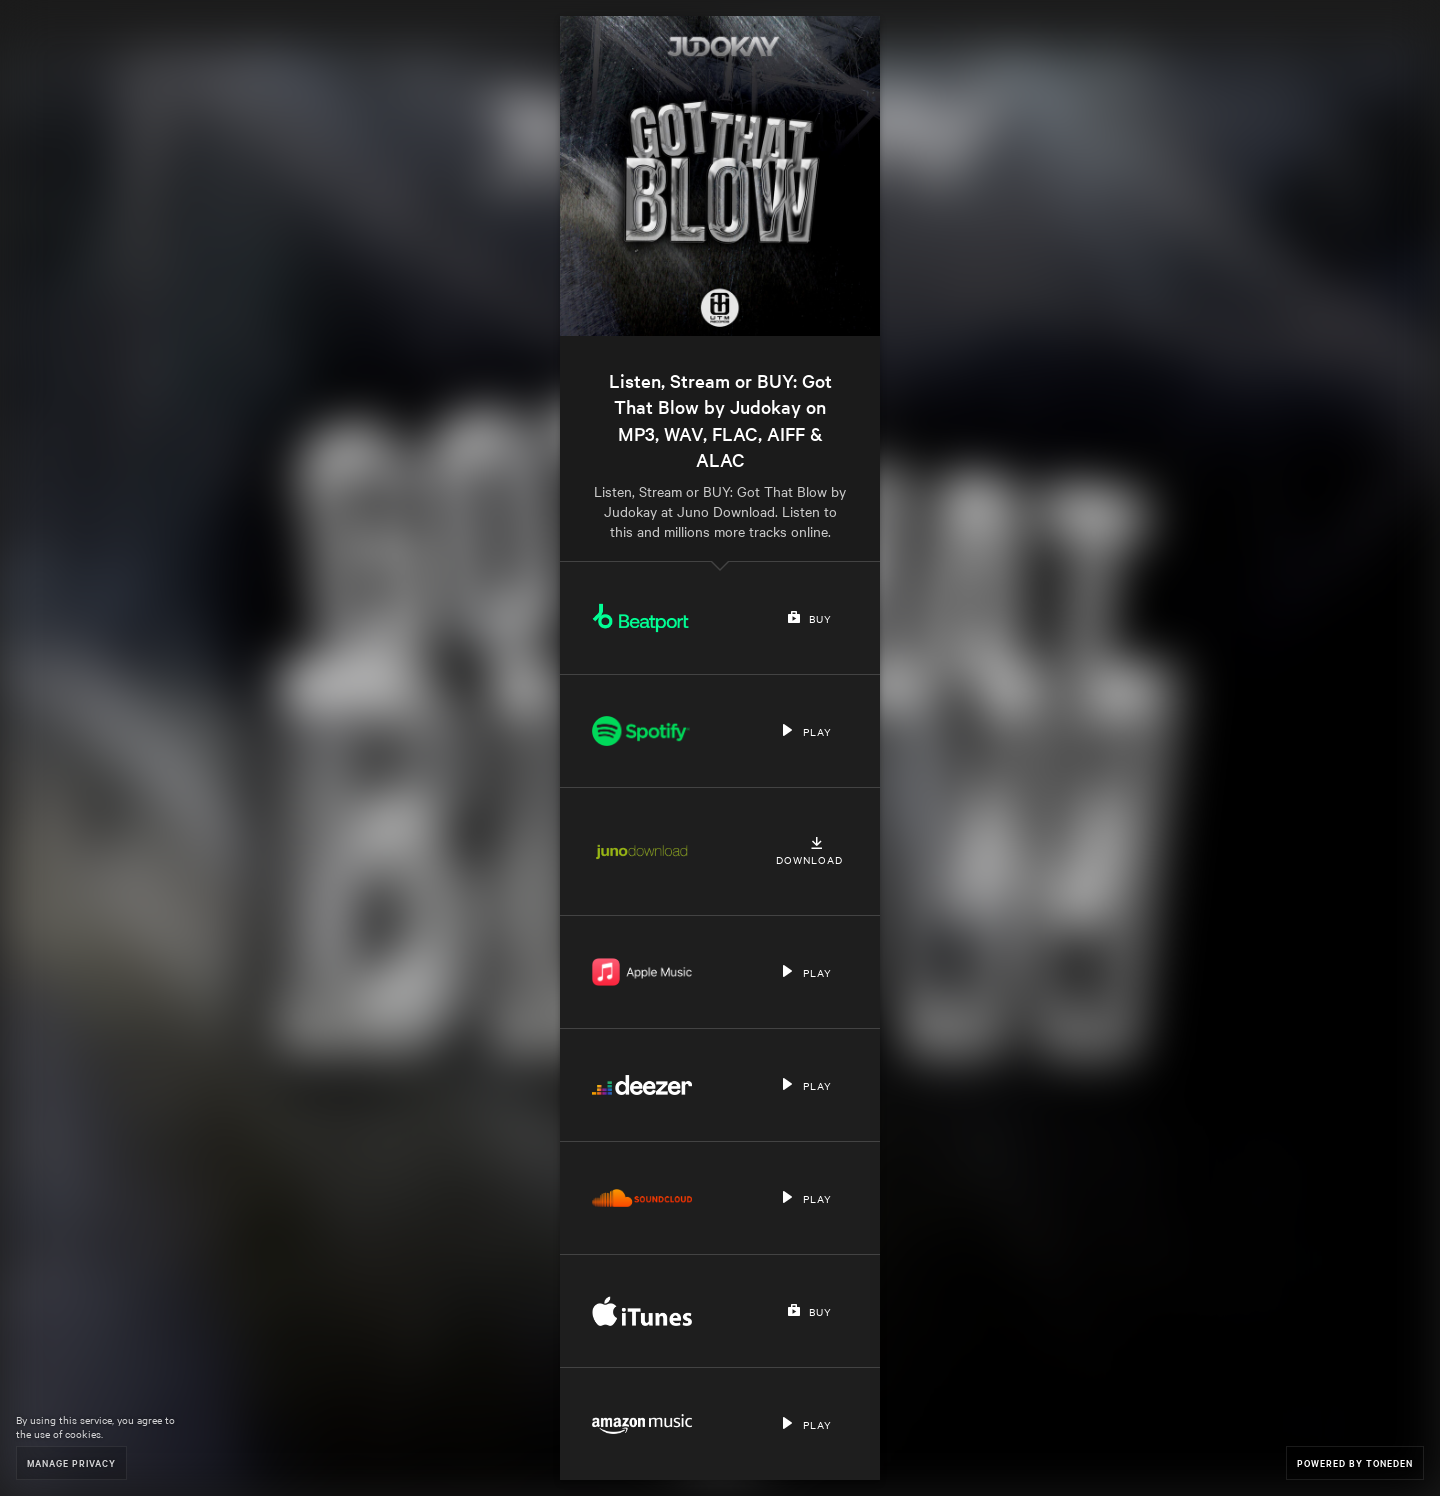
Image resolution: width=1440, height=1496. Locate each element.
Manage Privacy (71, 1462)
